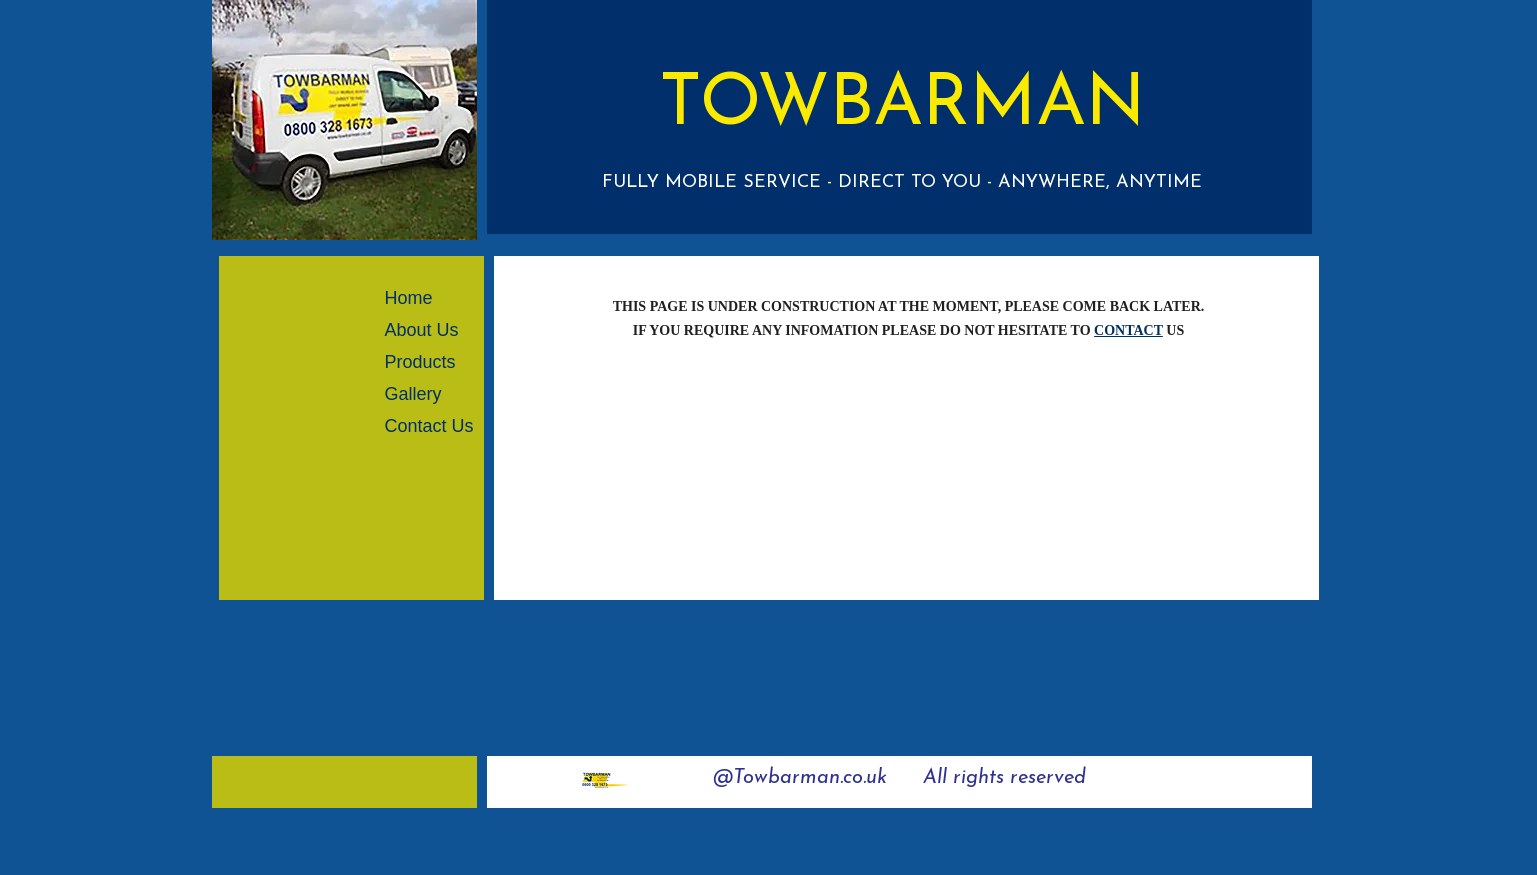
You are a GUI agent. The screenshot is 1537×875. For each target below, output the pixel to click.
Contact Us (429, 426)
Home (409, 298)
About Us (422, 330)
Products (420, 362)
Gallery (413, 394)
